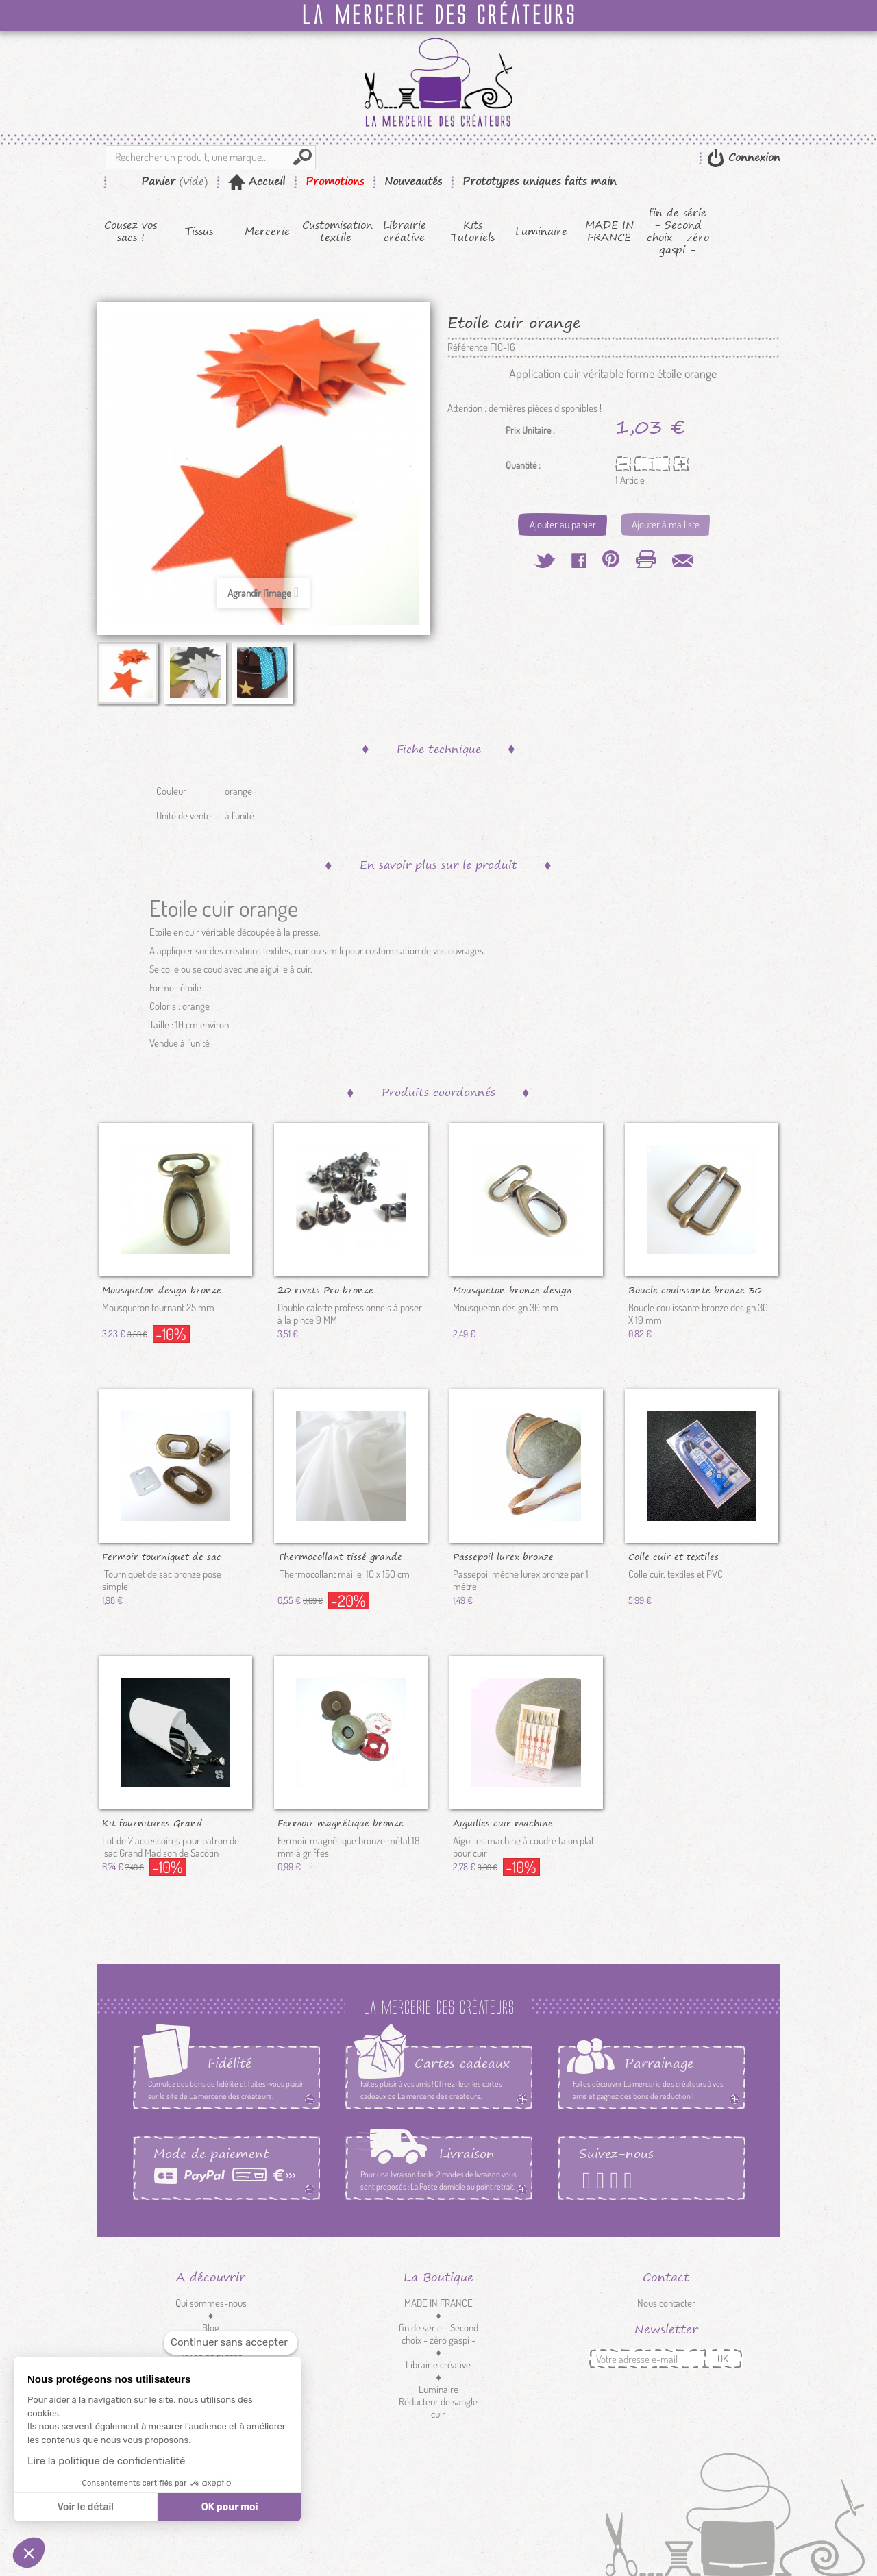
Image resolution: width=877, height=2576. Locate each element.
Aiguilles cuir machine (503, 1822)
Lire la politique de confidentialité (106, 2461)
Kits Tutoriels (473, 232)
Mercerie (267, 231)
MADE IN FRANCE (609, 232)
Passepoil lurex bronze (503, 1556)
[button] (28, 2552)
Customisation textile (336, 232)
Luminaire (541, 231)
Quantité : (523, 465)
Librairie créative (404, 232)
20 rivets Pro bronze (325, 1289)
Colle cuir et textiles (673, 1556)
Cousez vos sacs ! (130, 232)
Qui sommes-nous (211, 2302)
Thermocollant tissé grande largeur (339, 1556)
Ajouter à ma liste (666, 524)
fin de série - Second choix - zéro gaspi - (678, 231)
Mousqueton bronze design (512, 1289)
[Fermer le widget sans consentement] (230, 2343)
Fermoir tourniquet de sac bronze (161, 1556)
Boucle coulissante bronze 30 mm (695, 1289)
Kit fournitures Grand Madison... (152, 1822)
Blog (210, 2327)
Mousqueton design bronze (161, 1289)
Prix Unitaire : (530, 430)
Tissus (199, 231)
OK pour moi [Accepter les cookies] (229, 2507)
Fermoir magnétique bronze (340, 1822)
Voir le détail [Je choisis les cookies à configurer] (85, 2507)
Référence (467, 347)
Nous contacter (666, 2302)
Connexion (752, 157)
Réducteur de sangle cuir (484, 2407)
